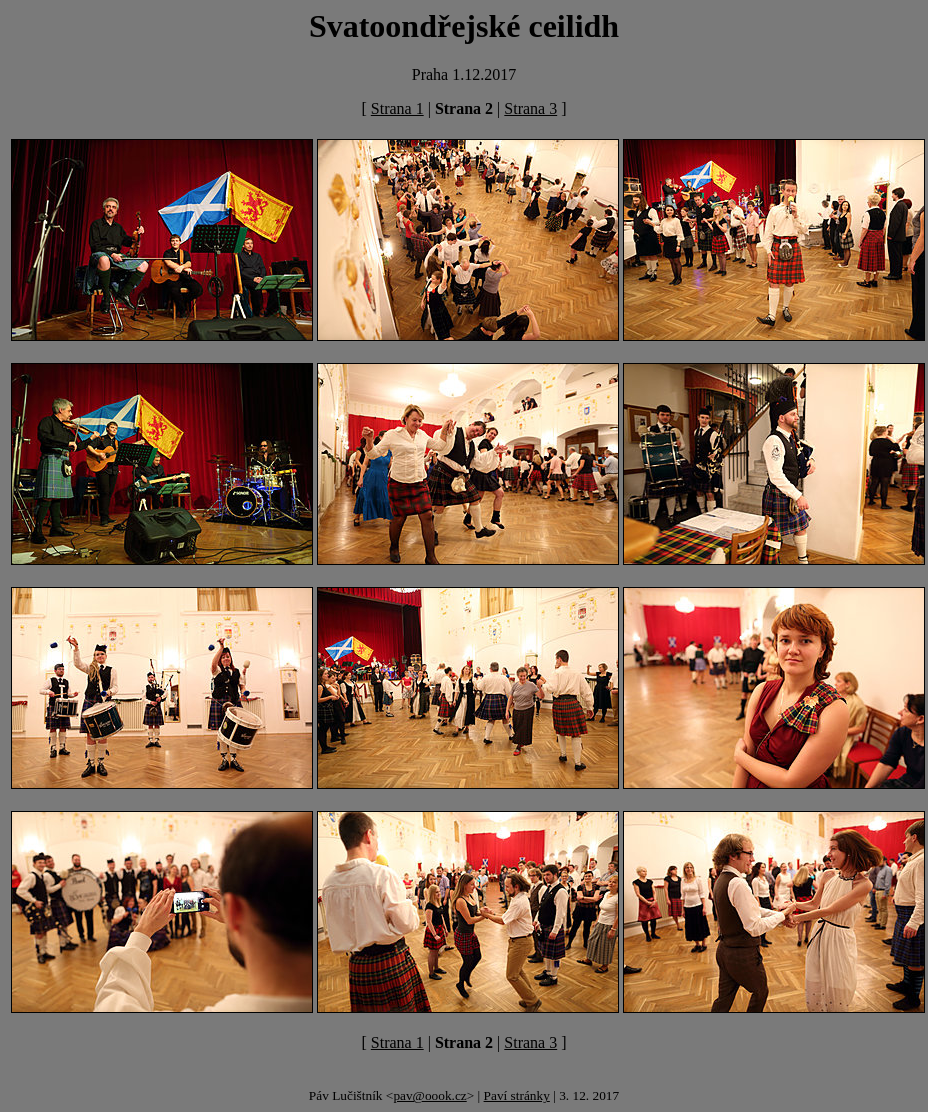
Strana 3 (530, 108)
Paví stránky (517, 1095)
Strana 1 (397, 108)
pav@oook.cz (429, 1095)
